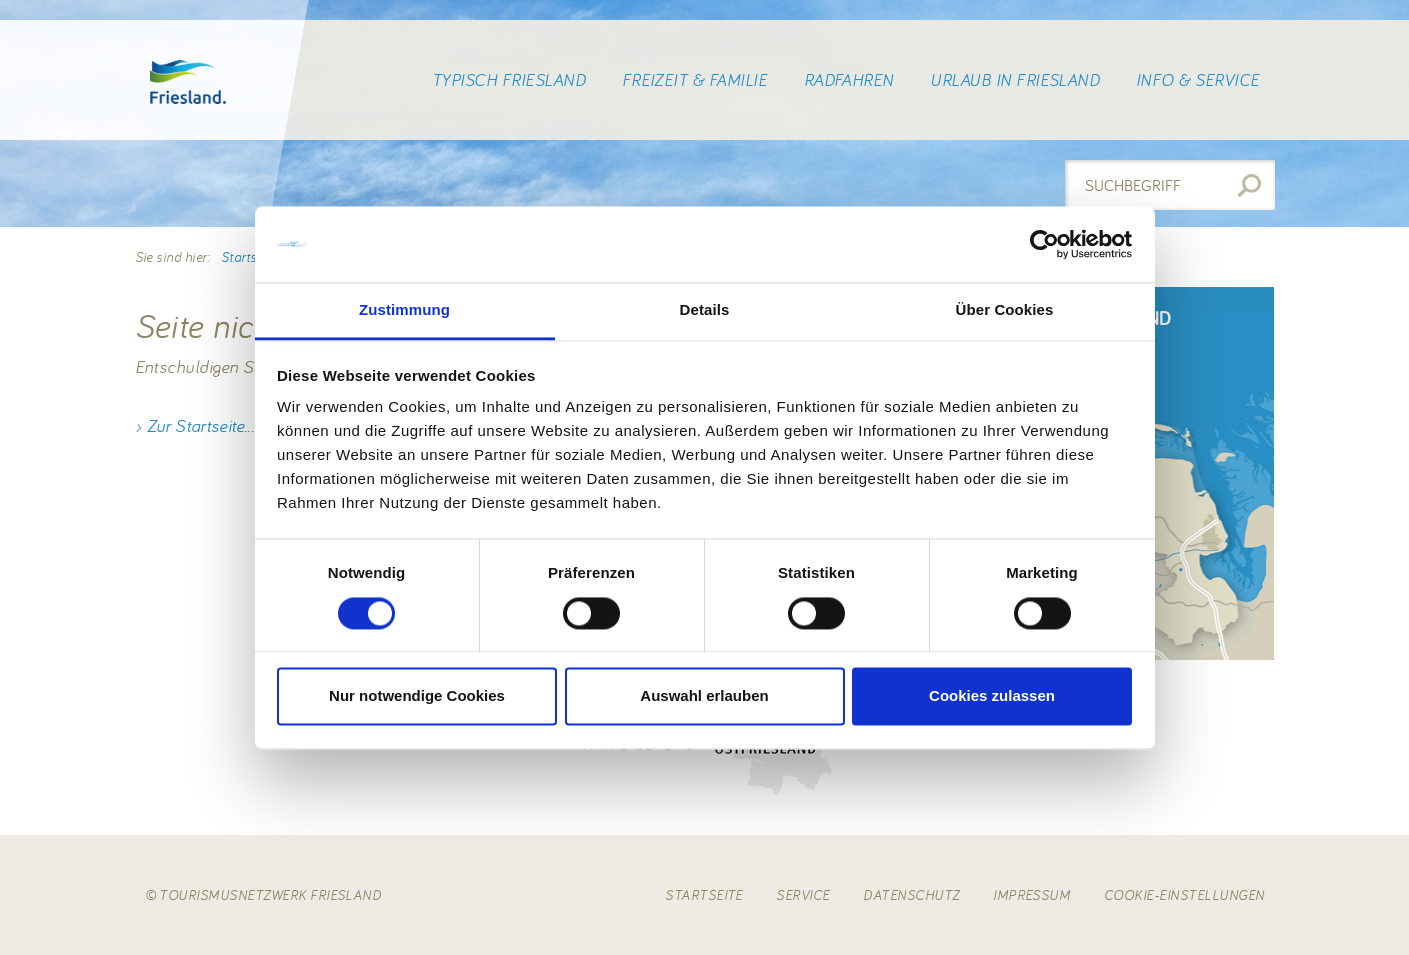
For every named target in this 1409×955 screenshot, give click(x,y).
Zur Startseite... (200, 425)
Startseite (249, 257)
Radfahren (849, 80)
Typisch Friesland (508, 80)
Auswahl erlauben (704, 696)
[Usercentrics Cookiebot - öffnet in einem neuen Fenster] (1044, 244)
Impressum (1031, 895)
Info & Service (1198, 80)
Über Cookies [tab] (1005, 310)
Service (802, 895)
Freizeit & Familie (695, 80)
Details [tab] (705, 310)
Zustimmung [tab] (404, 310)
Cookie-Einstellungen (1184, 895)
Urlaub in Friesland (1014, 80)
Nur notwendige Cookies (417, 696)
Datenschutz (911, 895)
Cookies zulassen (992, 696)
